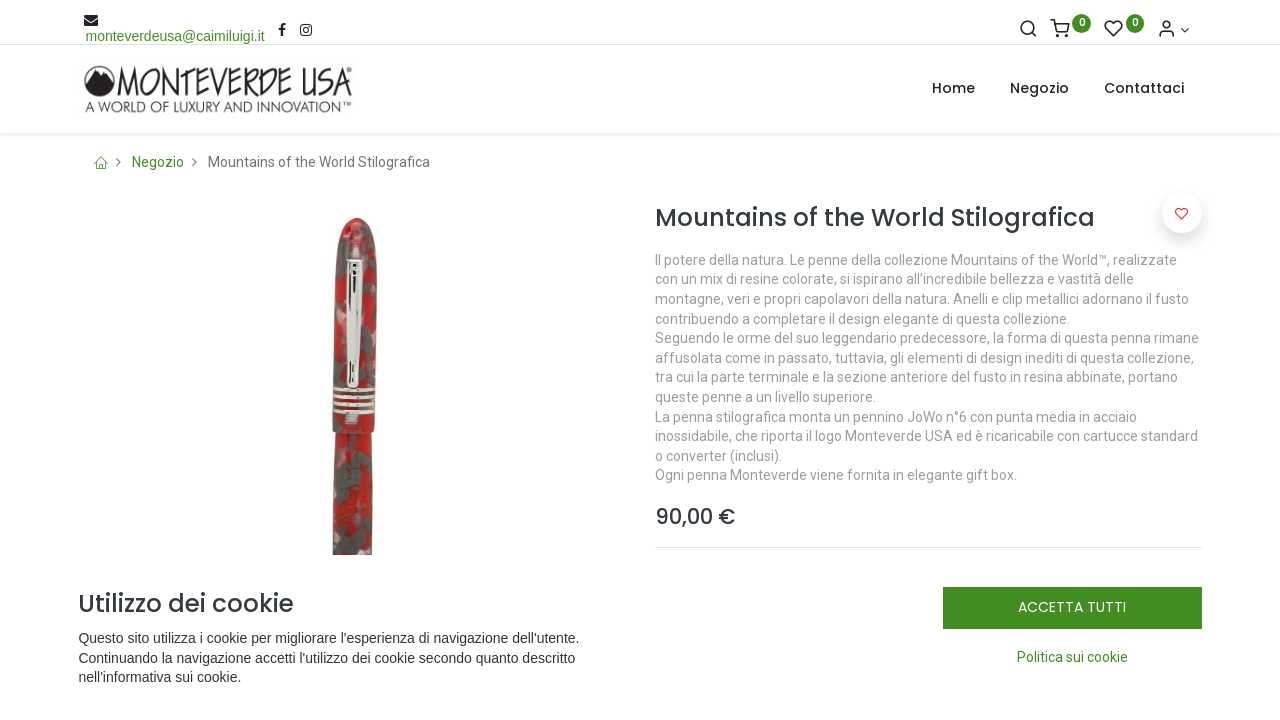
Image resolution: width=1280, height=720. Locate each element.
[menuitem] (953, 89)
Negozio (158, 162)
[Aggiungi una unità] (742, 667)
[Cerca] (1028, 30)
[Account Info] (1173, 30)
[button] (1182, 213)
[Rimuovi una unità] (742, 689)
